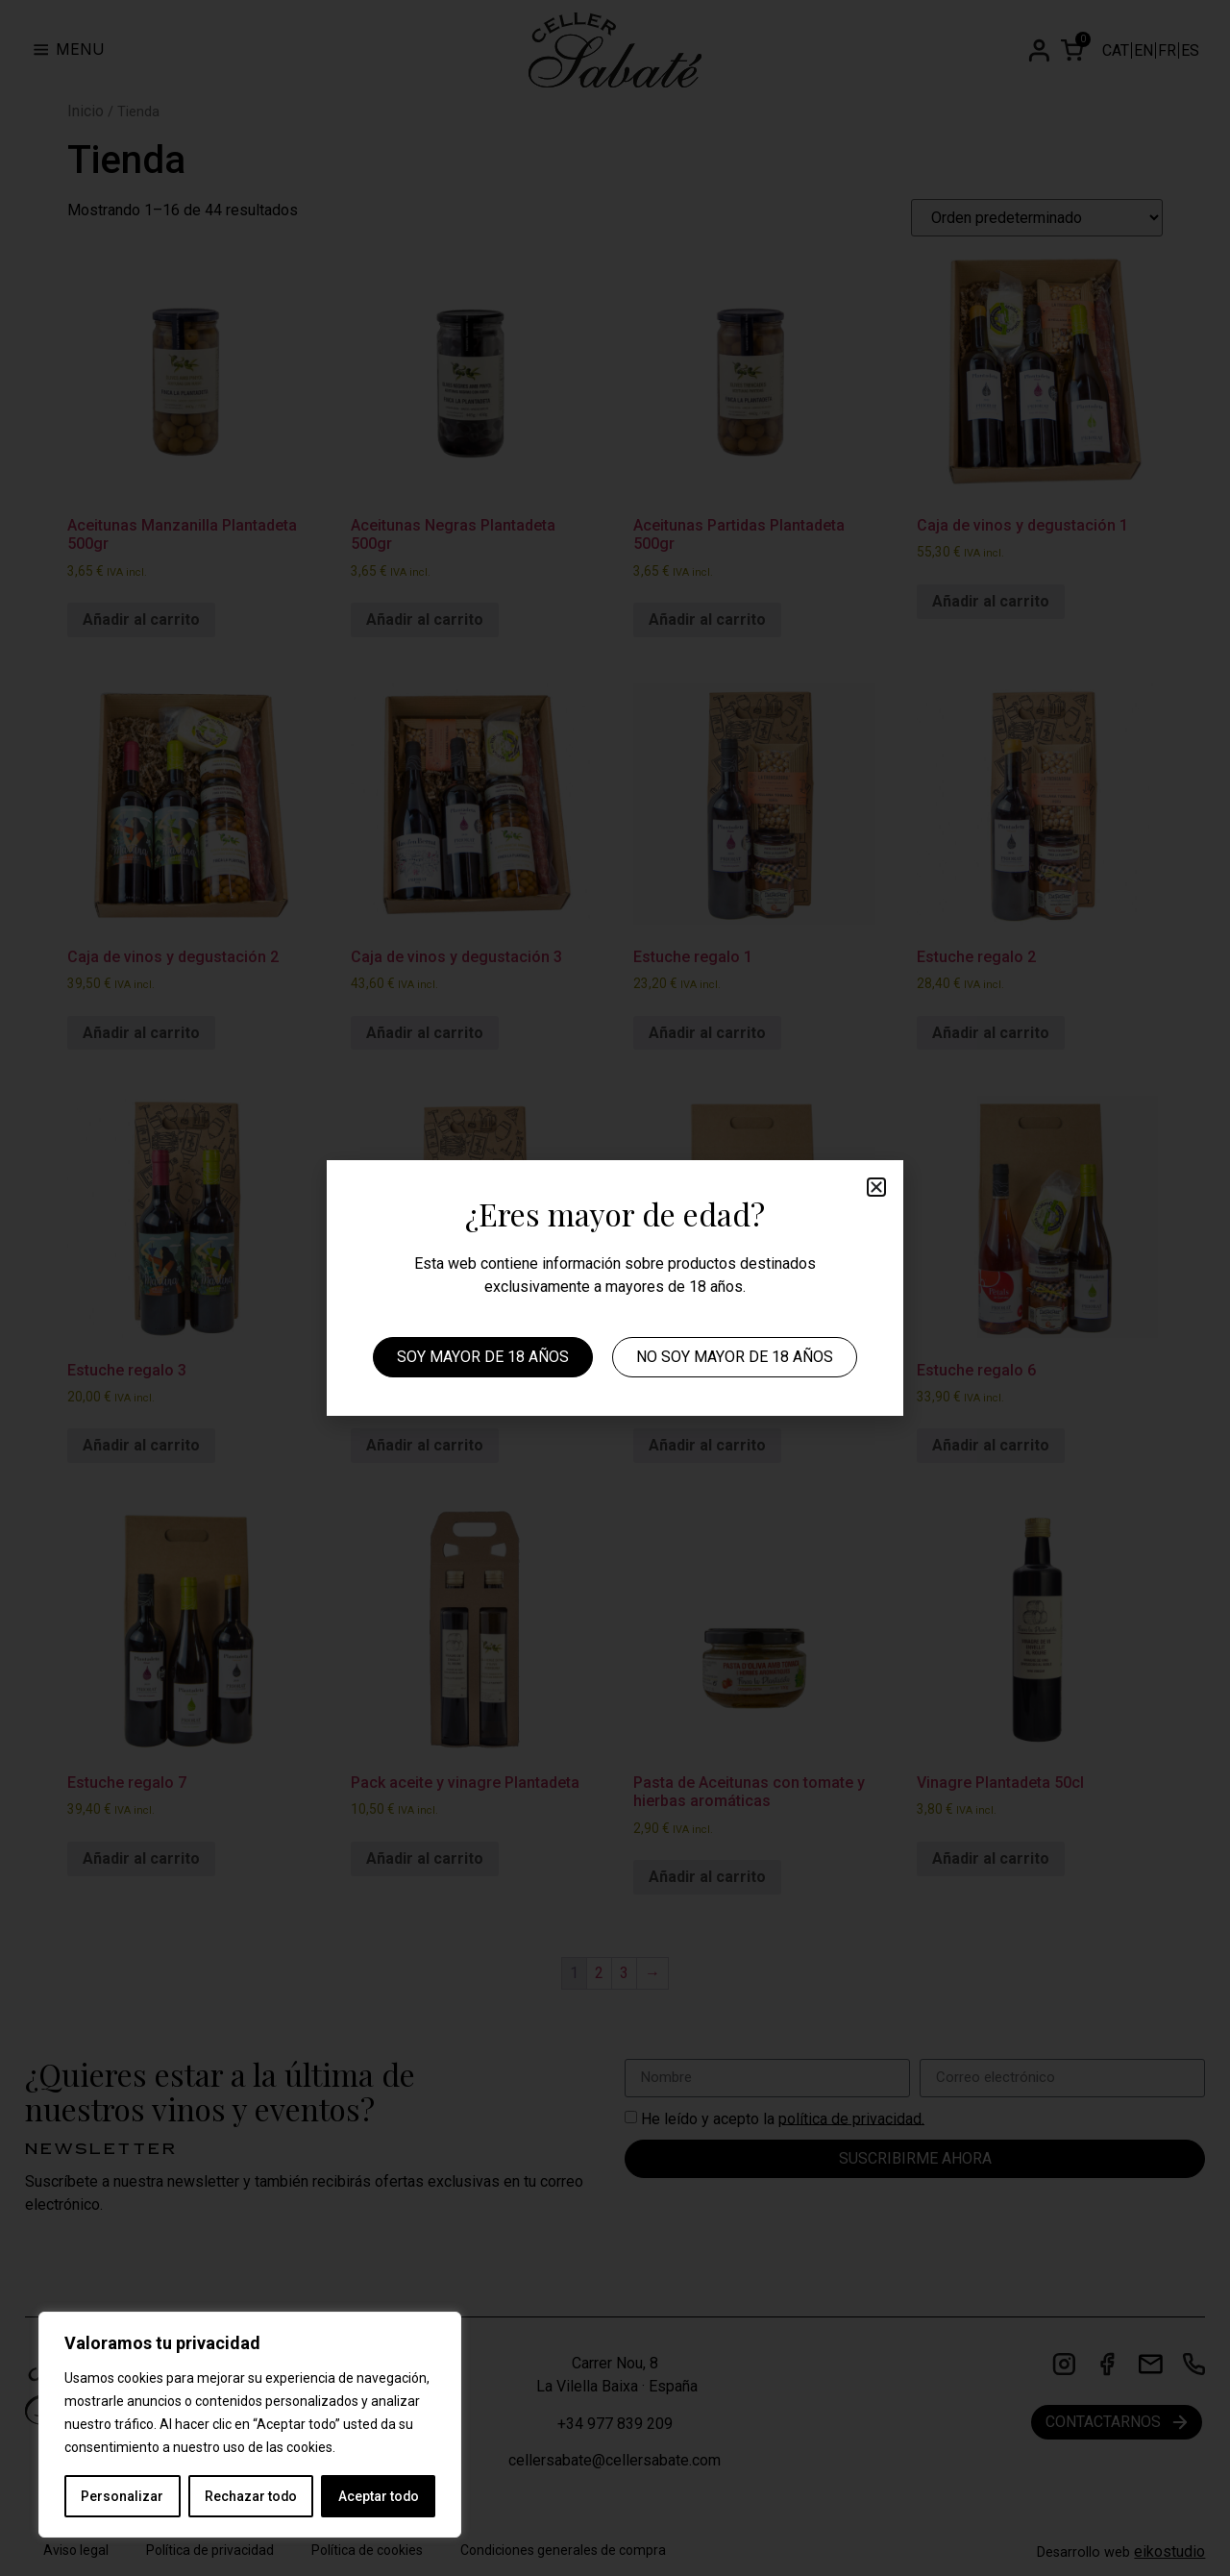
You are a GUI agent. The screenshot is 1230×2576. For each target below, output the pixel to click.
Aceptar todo (378, 2496)
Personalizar (122, 2496)
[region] (249, 2425)
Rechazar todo (250, 2496)
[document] (615, 1288)
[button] (876, 1187)
